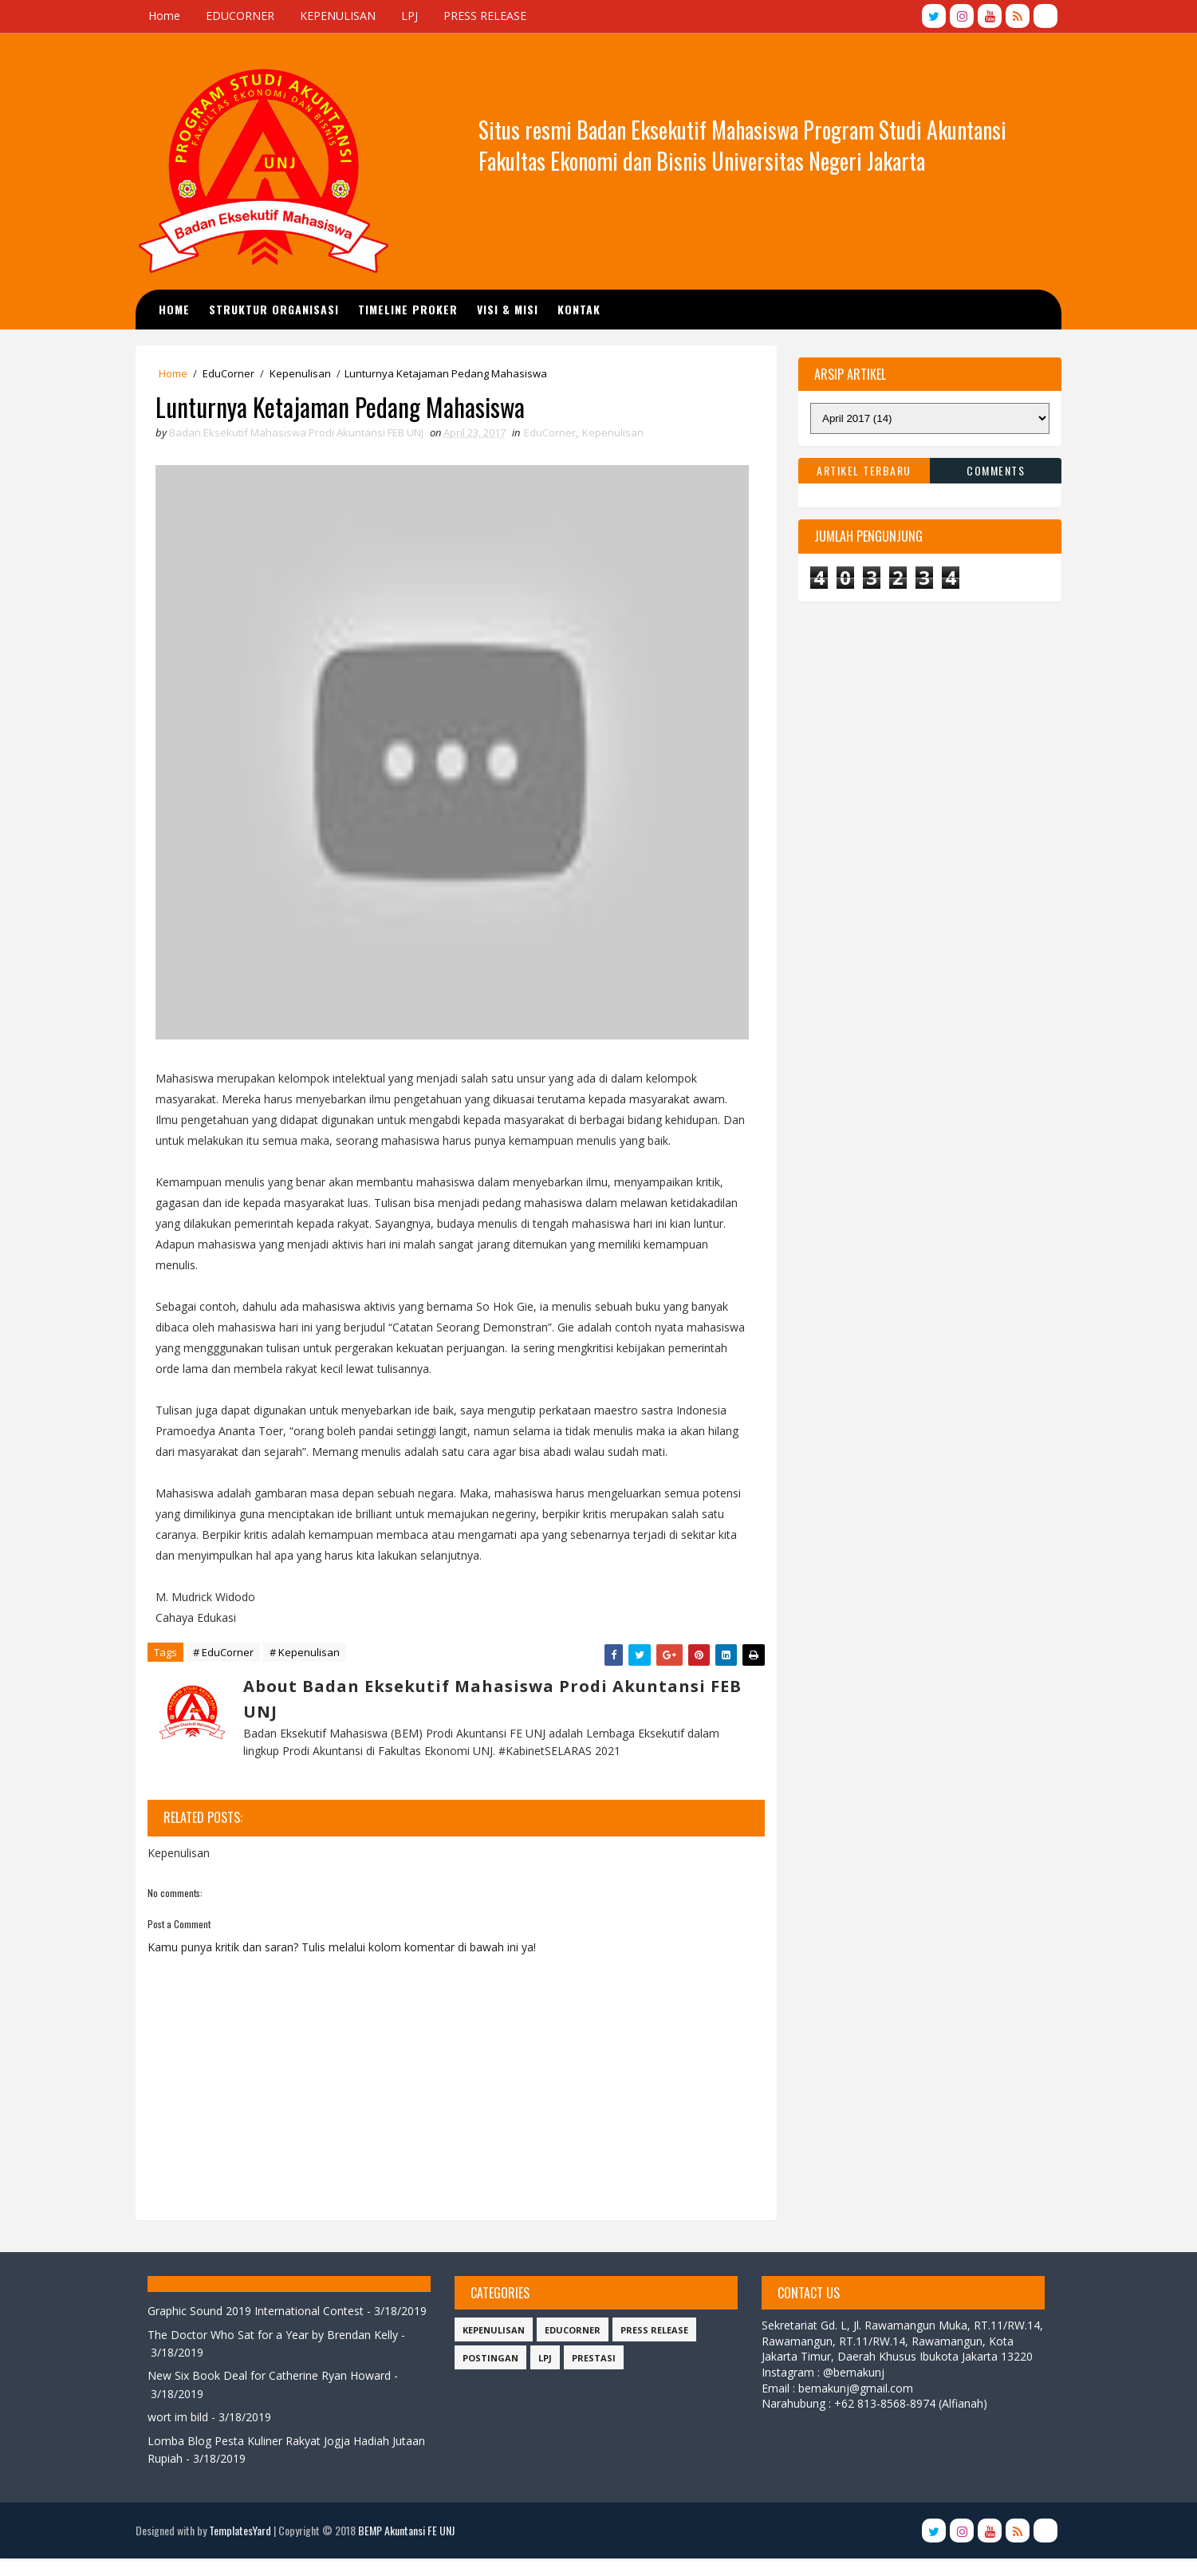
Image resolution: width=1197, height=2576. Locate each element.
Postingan (490, 2358)
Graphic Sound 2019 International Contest (260, 2310)
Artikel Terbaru (860, 469)
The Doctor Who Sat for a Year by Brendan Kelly (277, 2352)
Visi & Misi (513, 308)
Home (169, 15)
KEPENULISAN (342, 15)
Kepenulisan (305, 372)
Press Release (653, 2330)
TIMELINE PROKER (413, 308)
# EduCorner (228, 1653)
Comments (992, 469)
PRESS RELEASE (489, 15)
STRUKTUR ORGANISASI (280, 308)
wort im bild (182, 2435)
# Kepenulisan (309, 1653)
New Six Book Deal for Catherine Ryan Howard (274, 2393)
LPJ (414, 15)
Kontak (584, 308)
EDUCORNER (245, 15)
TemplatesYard (245, 2547)
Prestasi (593, 2358)
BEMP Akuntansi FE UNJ (411, 2547)
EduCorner (233, 372)
